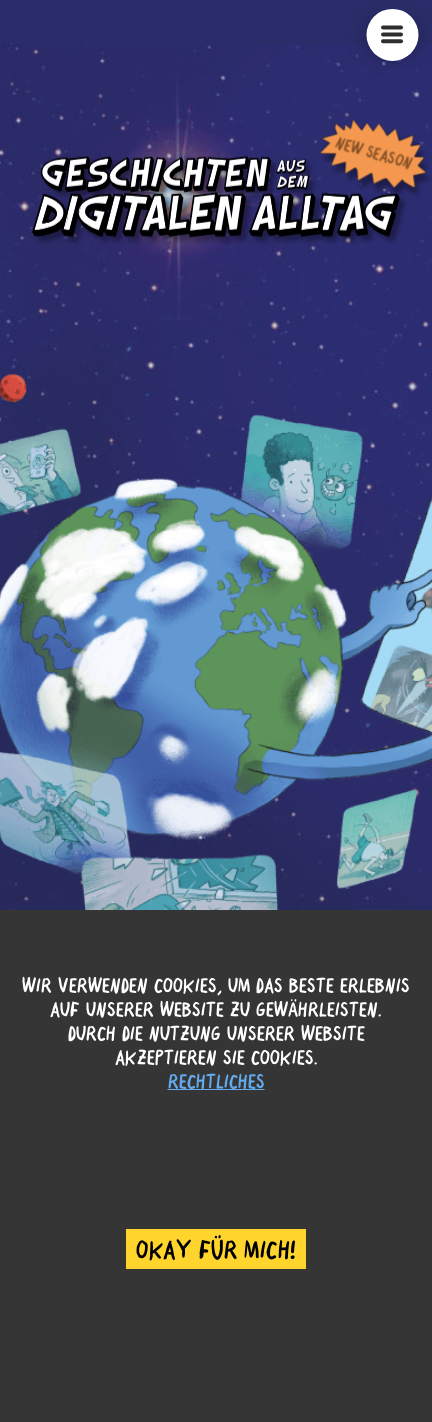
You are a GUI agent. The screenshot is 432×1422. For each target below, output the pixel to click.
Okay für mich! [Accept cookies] (216, 1249)
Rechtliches (216, 1080)
